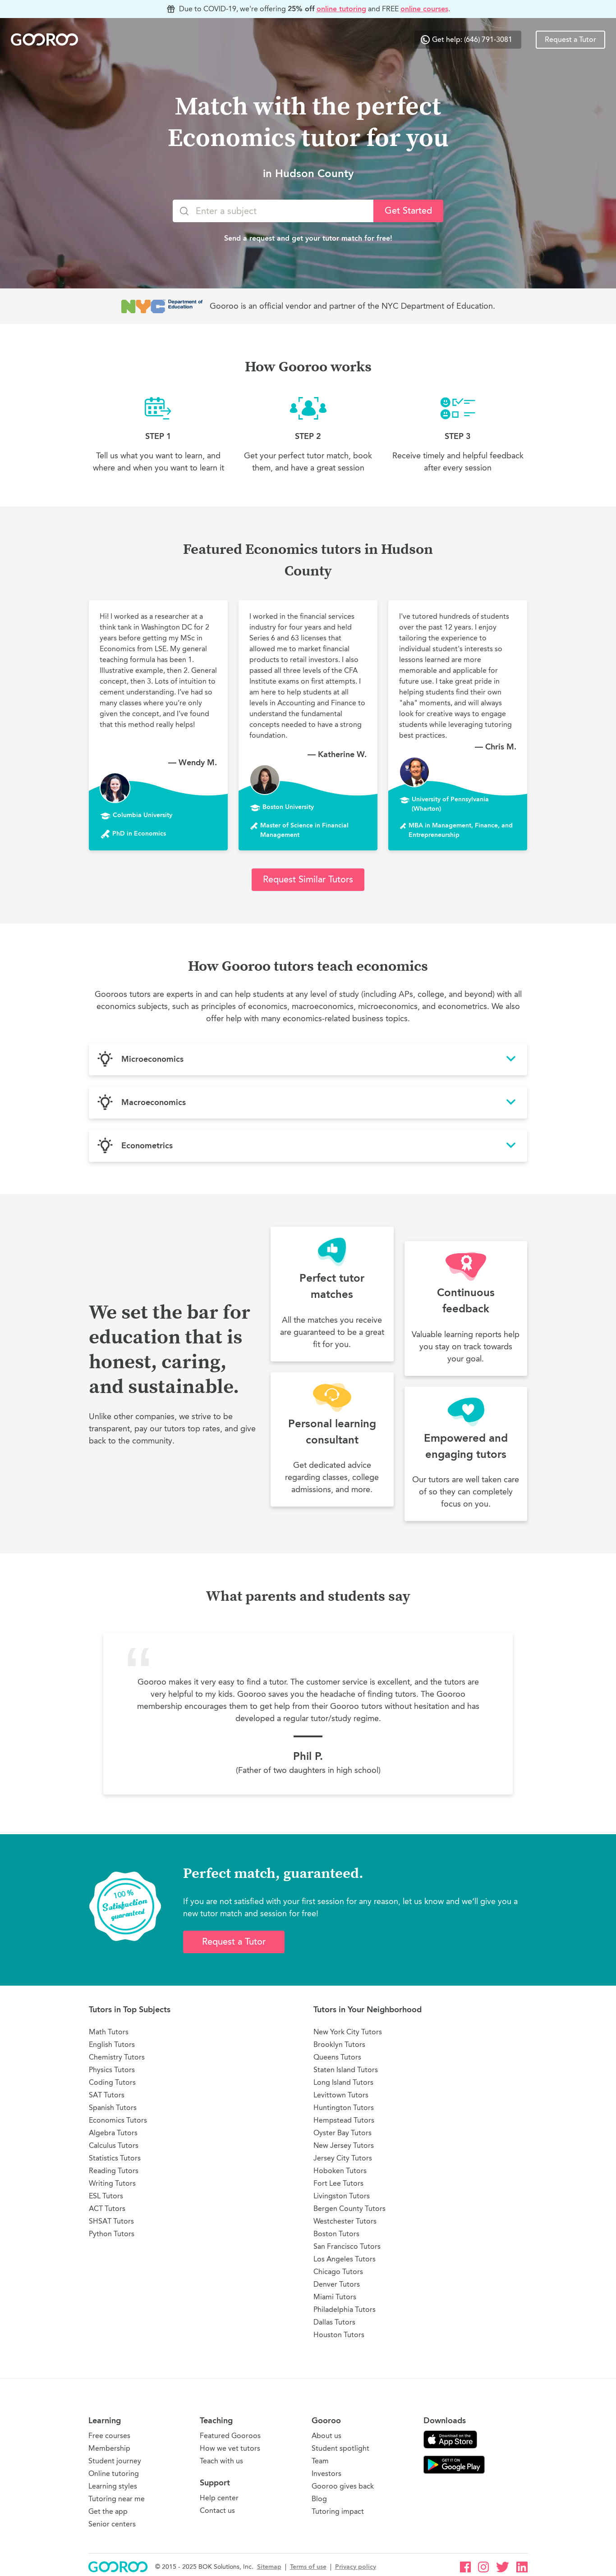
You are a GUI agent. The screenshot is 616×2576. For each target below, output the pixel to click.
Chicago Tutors (338, 2271)
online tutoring (341, 9)
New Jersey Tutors (343, 2145)
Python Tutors (111, 2233)
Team (320, 2461)
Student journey (114, 2461)
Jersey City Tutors (342, 2158)
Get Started (408, 210)
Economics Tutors (118, 2120)
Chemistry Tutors (117, 2057)
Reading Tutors (113, 2170)
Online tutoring (113, 2473)
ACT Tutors (107, 2208)
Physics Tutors (112, 2069)
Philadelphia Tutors (344, 2309)
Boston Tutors (336, 2233)
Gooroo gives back (343, 2486)
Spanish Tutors (113, 2107)
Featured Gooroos (230, 2435)
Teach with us (221, 2461)
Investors (326, 2473)
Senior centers (112, 2524)
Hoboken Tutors (340, 2170)
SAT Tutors (106, 2095)
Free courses (109, 2435)
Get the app (108, 2511)
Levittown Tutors (340, 2095)
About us (326, 2435)
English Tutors (112, 2044)
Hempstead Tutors (343, 2120)
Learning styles (112, 2486)
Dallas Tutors (334, 2322)
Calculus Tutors (113, 2145)
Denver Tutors (336, 2284)
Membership (109, 2448)
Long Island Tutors (343, 2082)
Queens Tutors (337, 2057)
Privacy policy (355, 2567)
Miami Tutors (334, 2297)
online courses (424, 9)
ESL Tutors (106, 2196)
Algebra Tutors (113, 2132)
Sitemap (269, 2567)
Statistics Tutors (115, 2158)
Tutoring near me (116, 2498)
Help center (219, 2498)
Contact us (217, 2510)
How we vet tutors (230, 2448)
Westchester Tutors (345, 2221)
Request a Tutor (570, 39)
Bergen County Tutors (349, 2208)
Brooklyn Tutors (339, 2044)
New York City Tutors (347, 2032)
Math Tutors (109, 2032)
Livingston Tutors (341, 2196)
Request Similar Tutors (308, 879)
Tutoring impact (338, 2511)
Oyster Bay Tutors (342, 2132)
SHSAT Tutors (111, 2221)
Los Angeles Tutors (344, 2259)
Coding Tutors (112, 2082)
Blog (319, 2498)
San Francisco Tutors (347, 2246)
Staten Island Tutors (345, 2069)
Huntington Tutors (343, 2107)
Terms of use (308, 2567)
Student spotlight (340, 2448)
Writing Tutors (112, 2183)
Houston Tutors (338, 2334)
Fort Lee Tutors (338, 2183)
